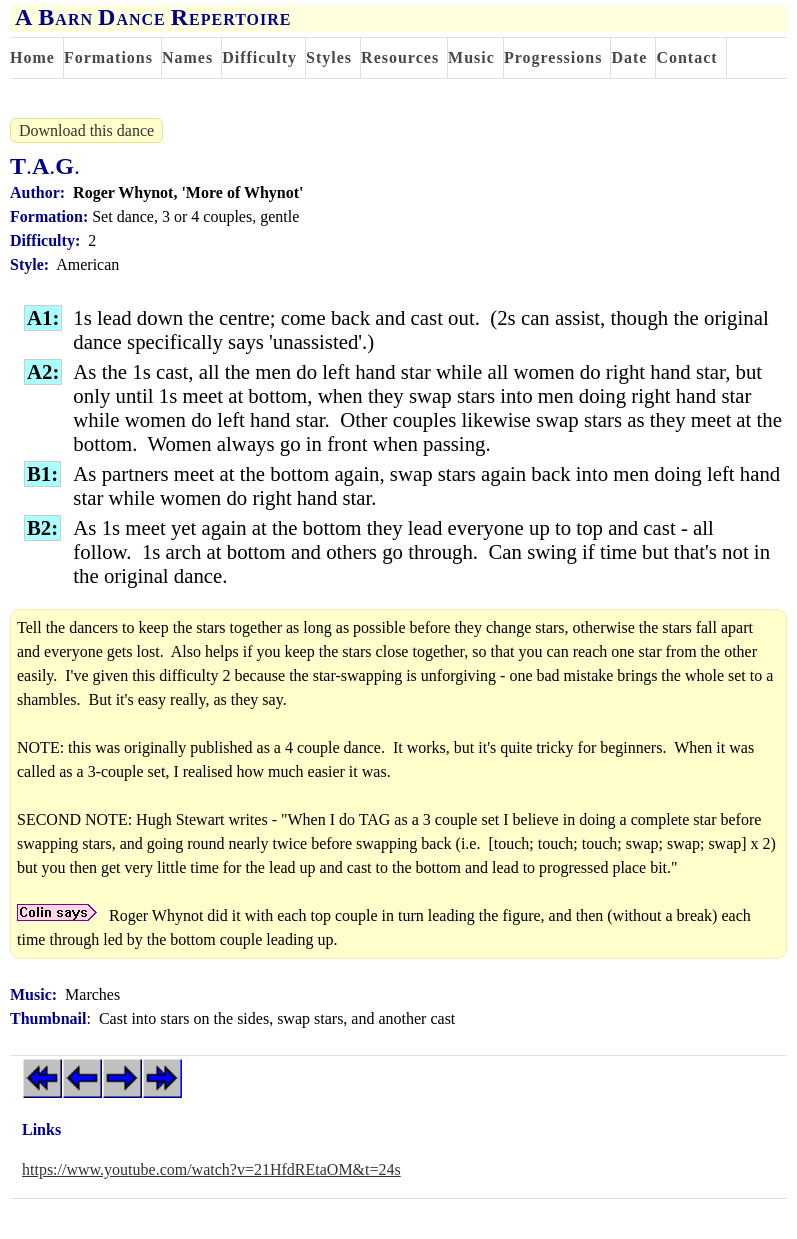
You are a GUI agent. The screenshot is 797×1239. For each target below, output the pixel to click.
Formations (108, 57)
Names (187, 57)
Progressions (553, 57)
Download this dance (86, 130)
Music (471, 57)
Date (629, 57)
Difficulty (259, 57)
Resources (400, 57)
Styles (329, 57)
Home (32, 57)
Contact (686, 57)
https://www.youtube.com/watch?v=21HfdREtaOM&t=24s (211, 1169)
